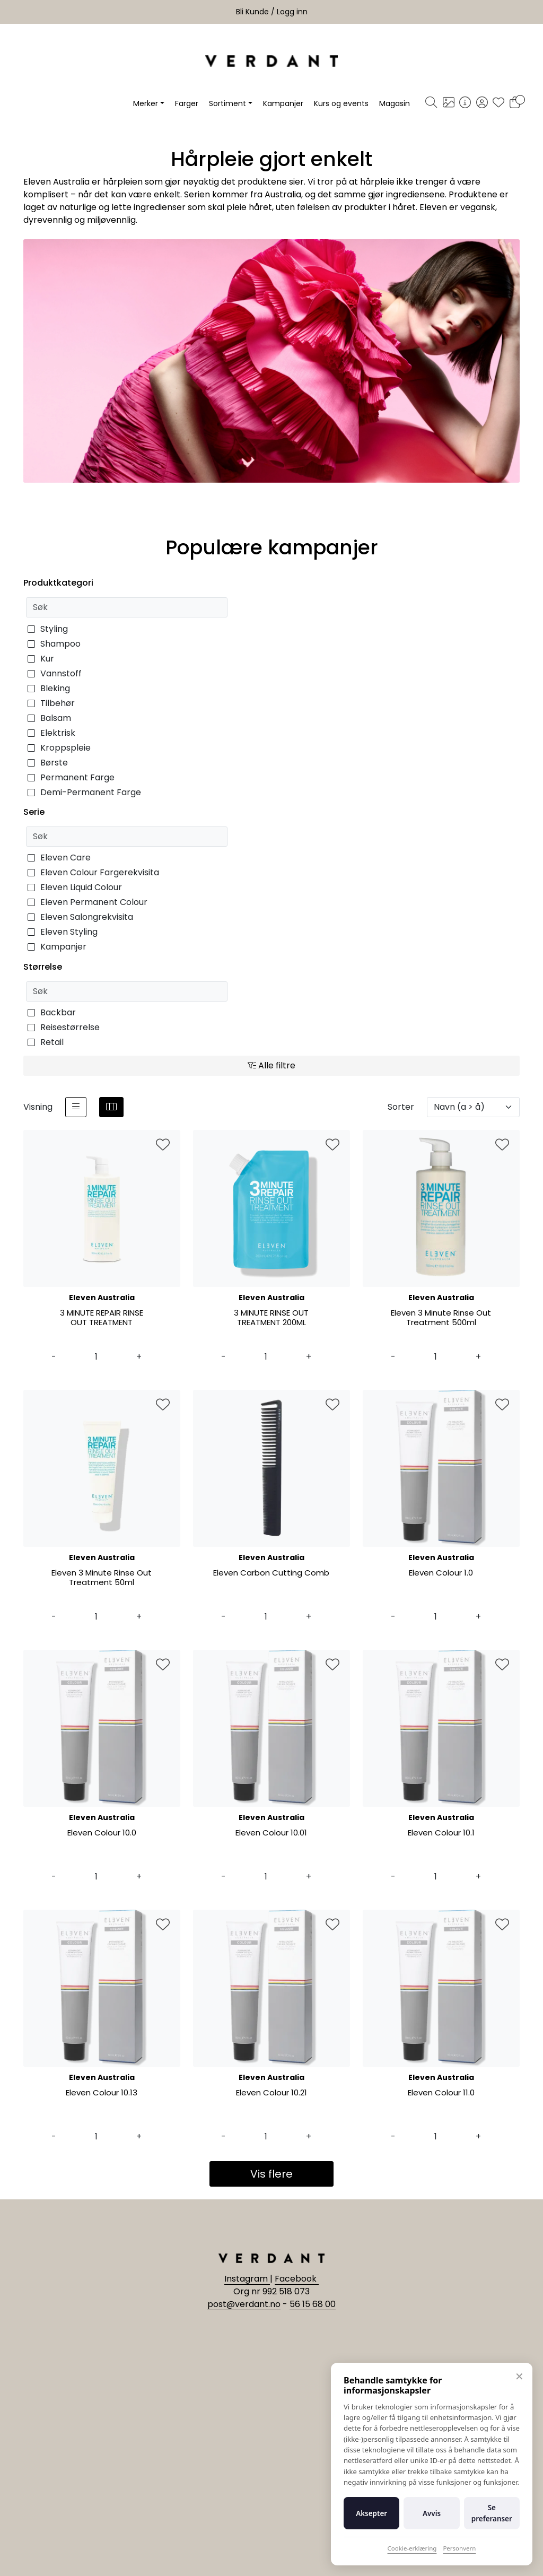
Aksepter (371, 2513)
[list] (75, 1107)
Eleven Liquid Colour (75, 887)
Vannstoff (55, 673)
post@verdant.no (244, 2304)
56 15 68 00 (313, 2304)
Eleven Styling (63, 932)
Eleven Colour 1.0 (441, 1573)
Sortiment (227, 103)
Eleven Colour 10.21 (271, 2093)
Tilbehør (51, 703)
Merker (145, 103)
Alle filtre (271, 1065)
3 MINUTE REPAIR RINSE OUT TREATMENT (101, 1318)
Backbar (52, 1012)
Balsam (49, 718)
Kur (41, 658)
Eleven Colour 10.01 (271, 1833)
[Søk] (431, 103)
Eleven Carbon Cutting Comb (271, 1573)
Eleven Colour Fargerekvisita (93, 872)
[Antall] (96, 1357)
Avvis (432, 2513)
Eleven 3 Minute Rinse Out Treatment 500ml (441, 1318)
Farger (186, 103)
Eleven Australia (102, 1297)
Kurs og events (341, 103)
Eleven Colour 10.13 (101, 2093)
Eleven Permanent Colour (87, 902)
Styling (48, 629)
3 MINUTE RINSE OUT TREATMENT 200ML (271, 1318)
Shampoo (54, 644)
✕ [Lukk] (519, 2376)
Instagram (247, 2279)
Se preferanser (491, 2513)
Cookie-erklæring (412, 2548)
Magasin (394, 103)
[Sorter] (473, 1107)
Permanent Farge (71, 777)
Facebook (297, 2279)
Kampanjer (283, 103)
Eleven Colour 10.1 (441, 1833)
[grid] (111, 1107)
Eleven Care (59, 857)
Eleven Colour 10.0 (101, 1833)
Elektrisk (51, 733)
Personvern (459, 2548)
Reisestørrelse (64, 1027)
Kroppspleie (59, 748)
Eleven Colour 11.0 (441, 2093)
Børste (48, 762)
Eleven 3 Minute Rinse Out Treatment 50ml (101, 1578)
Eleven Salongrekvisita (80, 917)
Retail (46, 1042)
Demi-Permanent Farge (84, 792)
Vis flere (271, 2173)
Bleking (49, 688)
